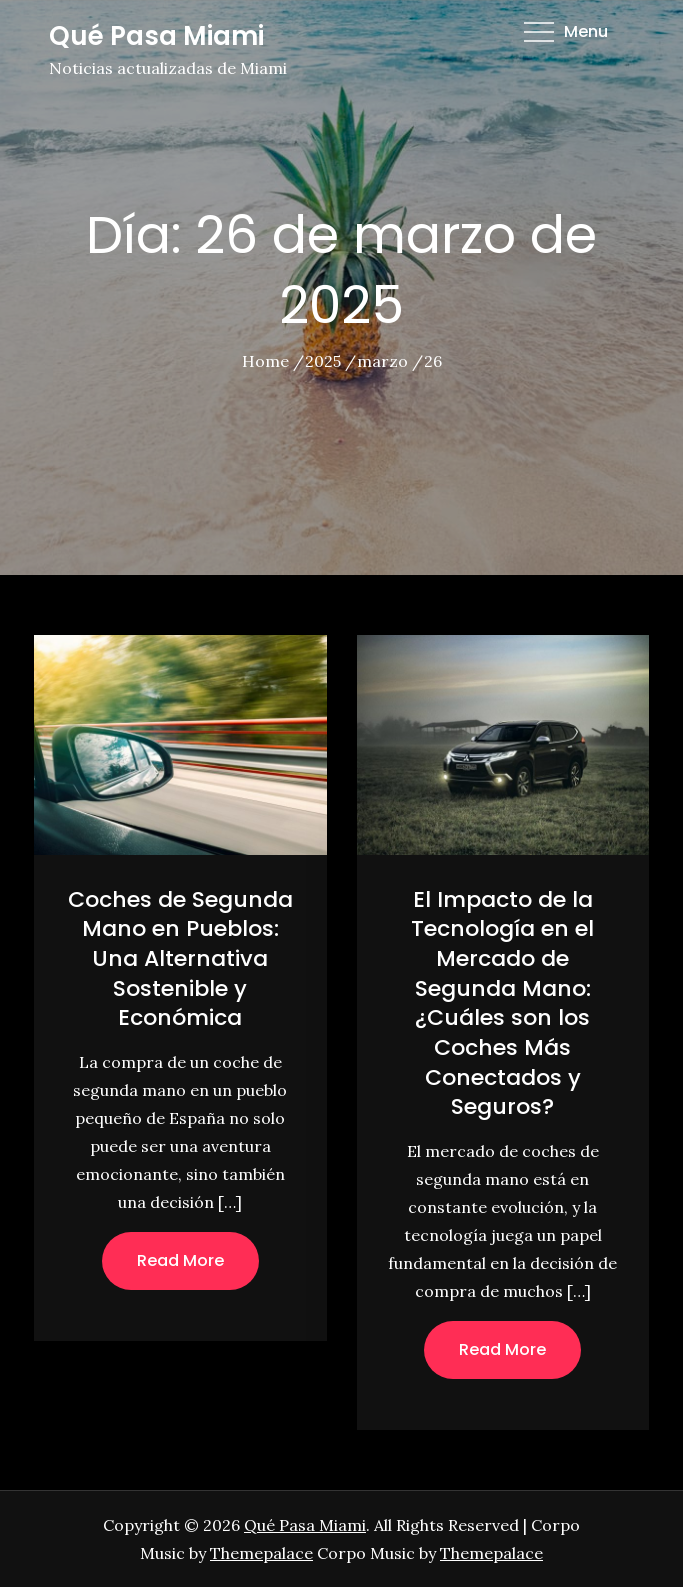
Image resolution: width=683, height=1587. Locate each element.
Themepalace (261, 1553)
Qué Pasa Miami (156, 36)
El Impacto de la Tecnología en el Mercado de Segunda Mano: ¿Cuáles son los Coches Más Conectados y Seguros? (502, 1003)
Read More (180, 1260)
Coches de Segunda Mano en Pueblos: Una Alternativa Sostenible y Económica (180, 959)
